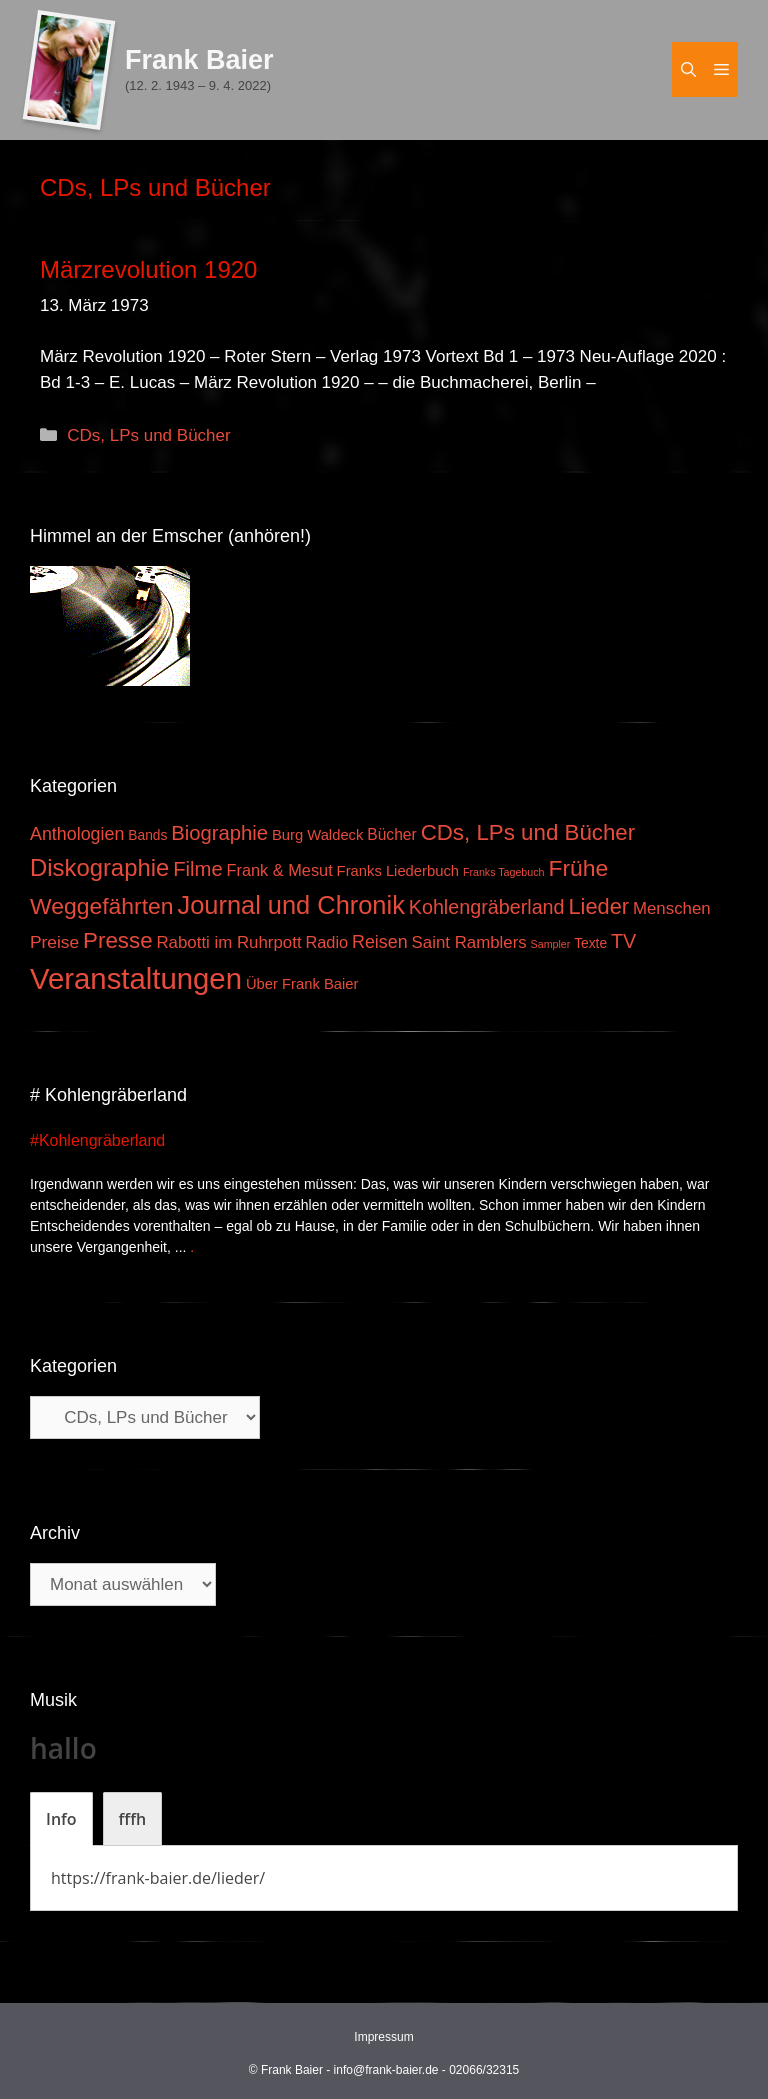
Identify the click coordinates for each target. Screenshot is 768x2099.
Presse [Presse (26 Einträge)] (117, 940)
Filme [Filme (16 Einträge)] (198, 869)
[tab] (61, 1819)
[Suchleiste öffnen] (688, 69)
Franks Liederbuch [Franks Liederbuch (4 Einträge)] (398, 871)
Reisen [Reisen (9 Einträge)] (380, 942)
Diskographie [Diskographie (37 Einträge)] (99, 867)
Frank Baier (199, 60)
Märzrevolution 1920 (148, 269)
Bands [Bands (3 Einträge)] (147, 835)
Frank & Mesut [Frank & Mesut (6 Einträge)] (280, 870)
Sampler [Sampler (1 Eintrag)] (551, 944)
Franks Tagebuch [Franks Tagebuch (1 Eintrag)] (504, 872)
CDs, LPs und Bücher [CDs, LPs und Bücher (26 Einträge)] (528, 832)
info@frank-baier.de (386, 2070)
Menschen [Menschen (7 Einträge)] (672, 908)
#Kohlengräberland (97, 1140)
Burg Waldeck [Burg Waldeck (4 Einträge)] (317, 835)
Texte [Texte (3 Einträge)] (590, 943)
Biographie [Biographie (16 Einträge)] (219, 833)
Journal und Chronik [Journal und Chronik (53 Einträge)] (290, 905)
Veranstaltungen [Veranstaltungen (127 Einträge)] (136, 978)
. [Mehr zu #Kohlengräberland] (192, 1247)
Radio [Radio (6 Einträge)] (326, 942)
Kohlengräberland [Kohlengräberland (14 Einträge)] (487, 907)
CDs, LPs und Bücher (148, 435)
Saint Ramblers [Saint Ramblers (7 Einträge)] (469, 942)
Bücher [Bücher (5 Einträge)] (391, 834)
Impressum (383, 2037)
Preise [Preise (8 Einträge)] (54, 942)
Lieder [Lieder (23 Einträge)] (598, 906)
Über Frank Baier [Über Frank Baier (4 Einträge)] (302, 984)
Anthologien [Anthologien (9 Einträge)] (77, 834)
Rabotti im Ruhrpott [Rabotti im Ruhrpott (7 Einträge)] (228, 942)
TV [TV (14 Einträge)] (623, 941)
